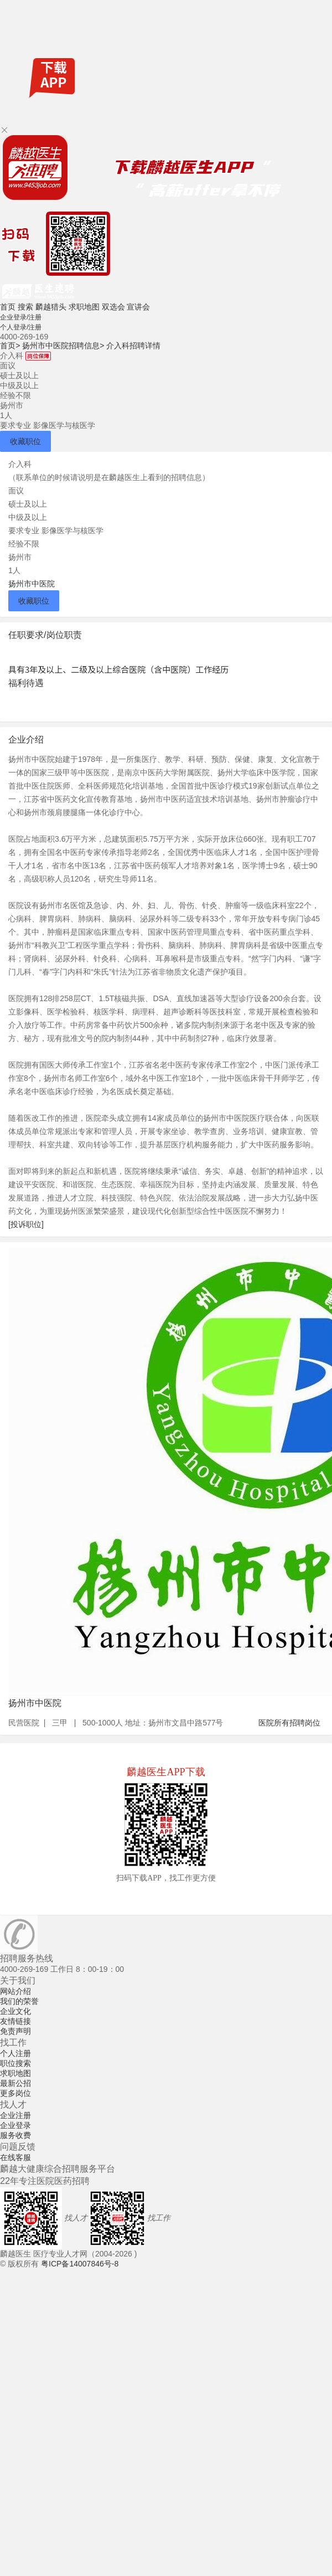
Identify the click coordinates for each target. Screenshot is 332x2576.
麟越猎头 (50, 306)
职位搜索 (15, 2063)
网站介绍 (15, 1991)
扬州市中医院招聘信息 (63, 345)
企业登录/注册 (21, 317)
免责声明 (15, 2031)
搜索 (25, 306)
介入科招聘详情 (133, 345)
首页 (7, 306)
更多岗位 (15, 2093)
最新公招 (15, 2083)
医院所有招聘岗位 (289, 1722)
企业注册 (15, 2115)
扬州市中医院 (31, 583)
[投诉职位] (26, 1224)
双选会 (113, 306)
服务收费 (15, 2135)
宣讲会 (138, 306)
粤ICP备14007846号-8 (79, 2263)
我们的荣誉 (19, 2001)
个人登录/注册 (21, 327)
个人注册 (15, 2053)
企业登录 (15, 2125)
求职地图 (84, 306)
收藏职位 (25, 441)
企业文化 (15, 2011)
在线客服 (15, 2157)
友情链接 (15, 2021)
